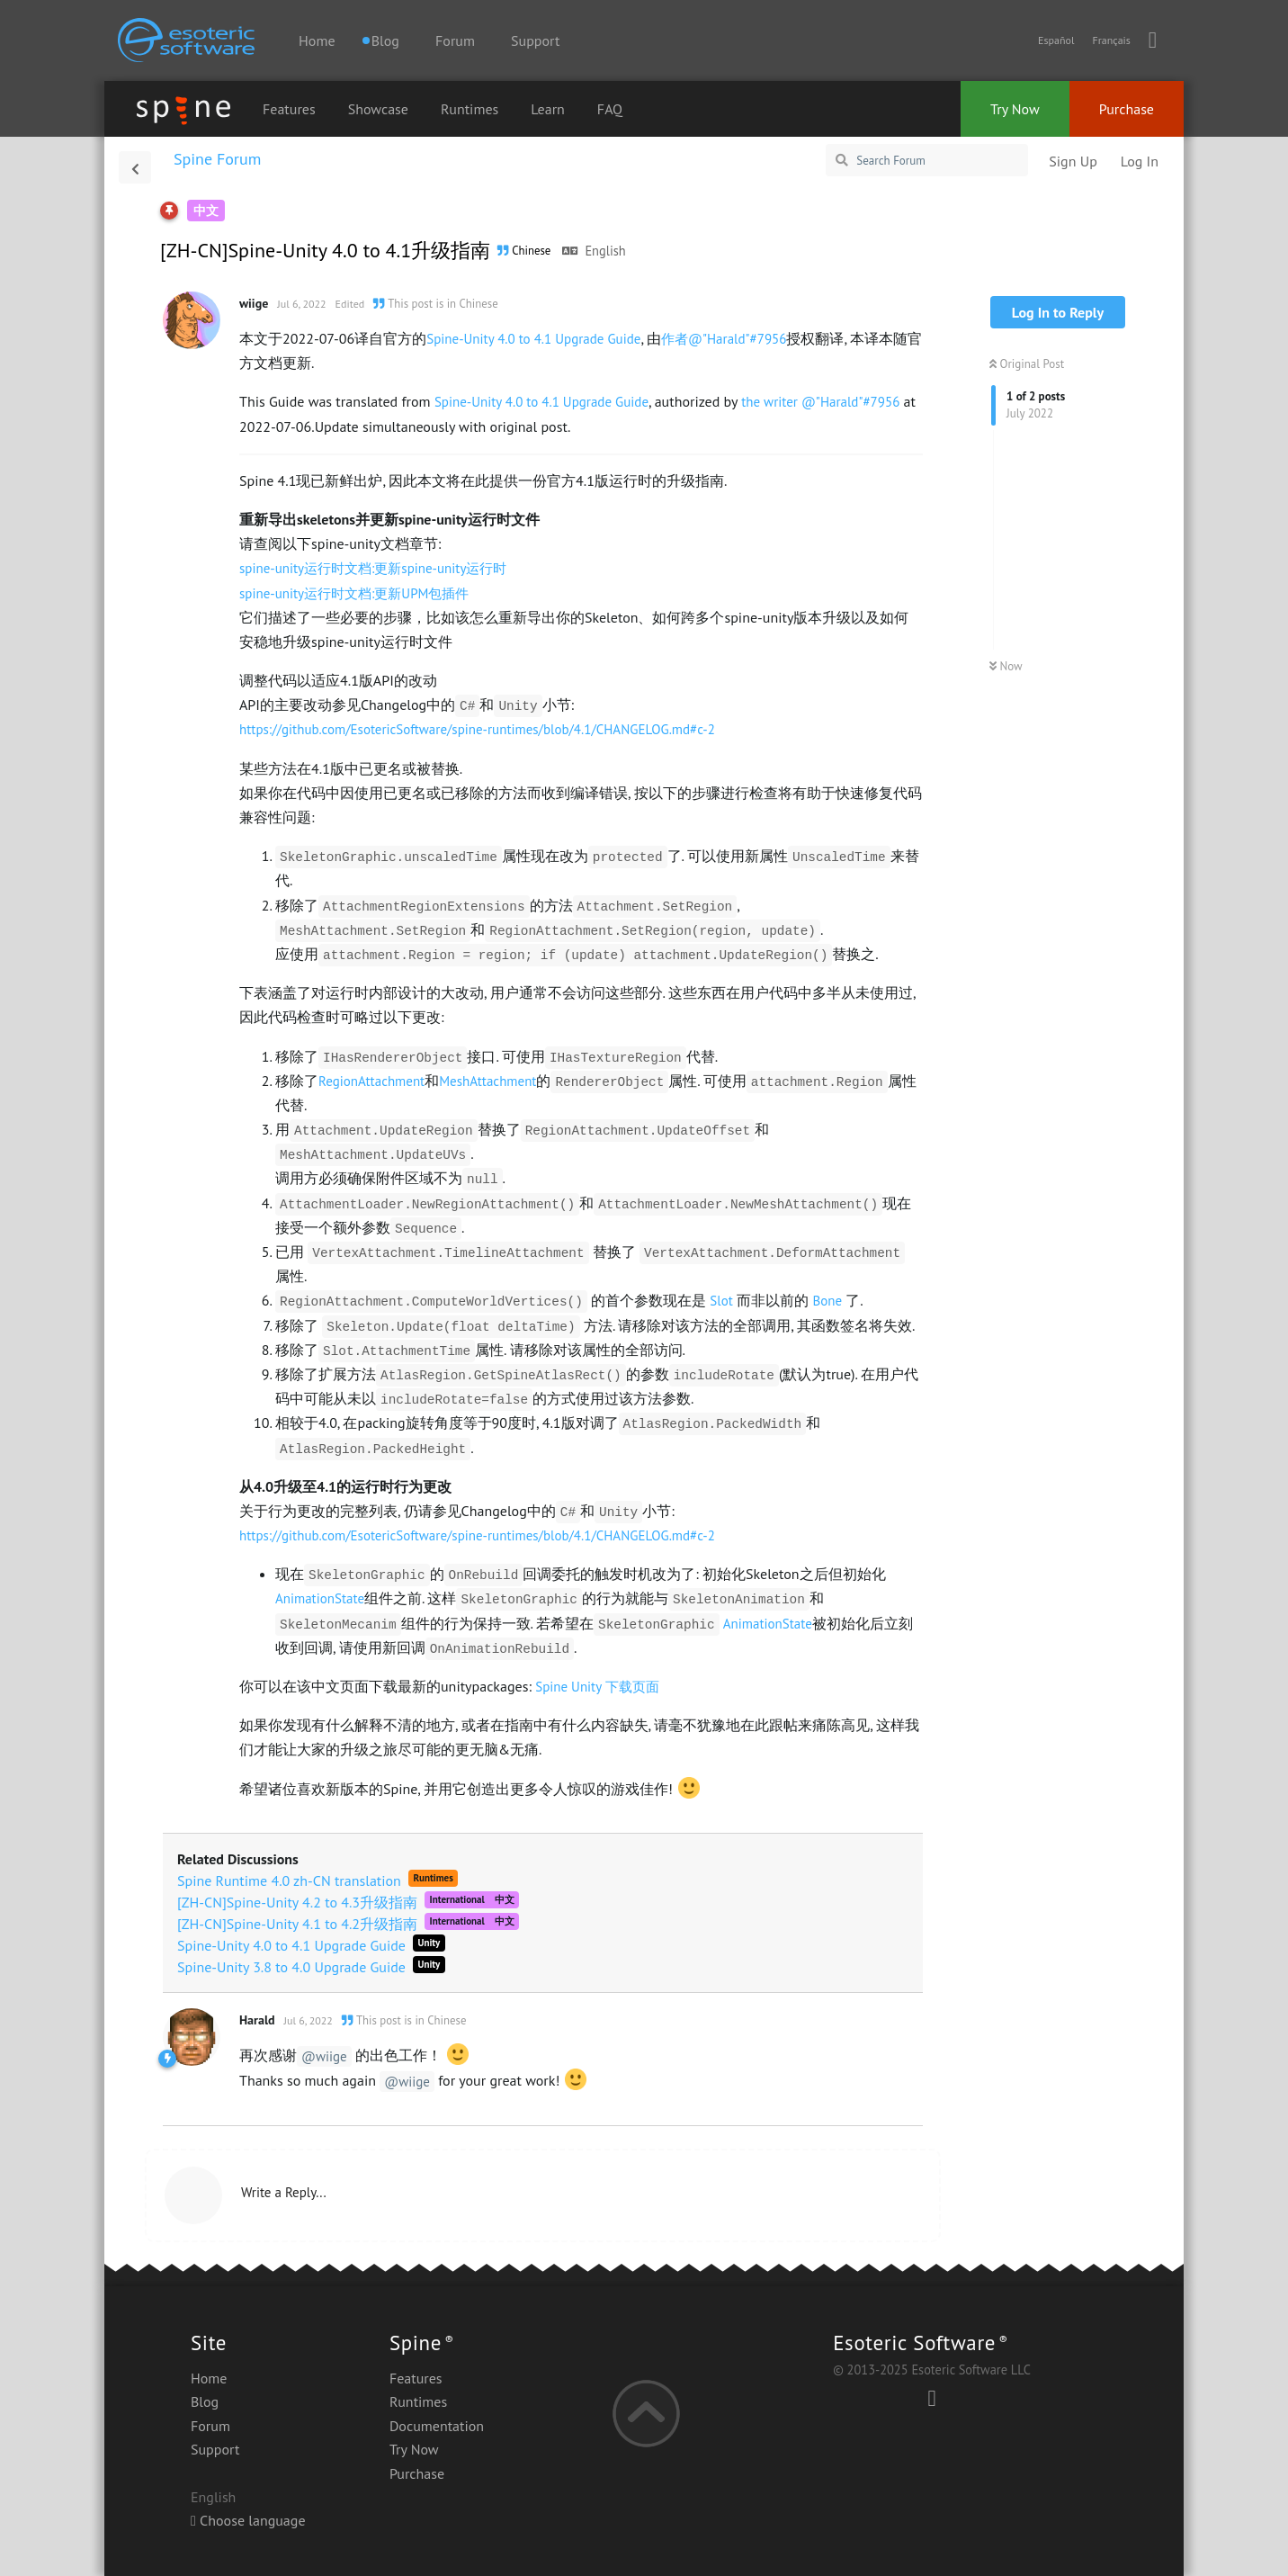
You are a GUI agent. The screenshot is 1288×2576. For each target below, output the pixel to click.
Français (1111, 40)
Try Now (1015, 109)
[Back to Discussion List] (135, 167)
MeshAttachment (487, 1081)
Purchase (1126, 109)
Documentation (436, 2426)
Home (317, 40)
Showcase (378, 109)
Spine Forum (217, 158)
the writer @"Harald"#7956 (820, 401)
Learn (548, 109)
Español (1056, 40)
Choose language (248, 2520)
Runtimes (469, 109)
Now (1006, 666)
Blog (205, 2401)
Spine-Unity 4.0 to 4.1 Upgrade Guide (533, 338)
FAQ (609, 109)
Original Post (1026, 364)
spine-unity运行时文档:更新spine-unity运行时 (372, 568)
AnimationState (319, 1598)
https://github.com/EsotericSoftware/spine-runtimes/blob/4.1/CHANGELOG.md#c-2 (477, 729)
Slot (721, 1300)
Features (289, 109)
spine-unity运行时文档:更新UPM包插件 (354, 593)
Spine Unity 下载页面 (596, 1686)
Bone (827, 1300)
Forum (455, 40)
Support (535, 40)
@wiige (324, 2056)
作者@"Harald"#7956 (723, 338)
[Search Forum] (927, 160)
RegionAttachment (371, 1081)
